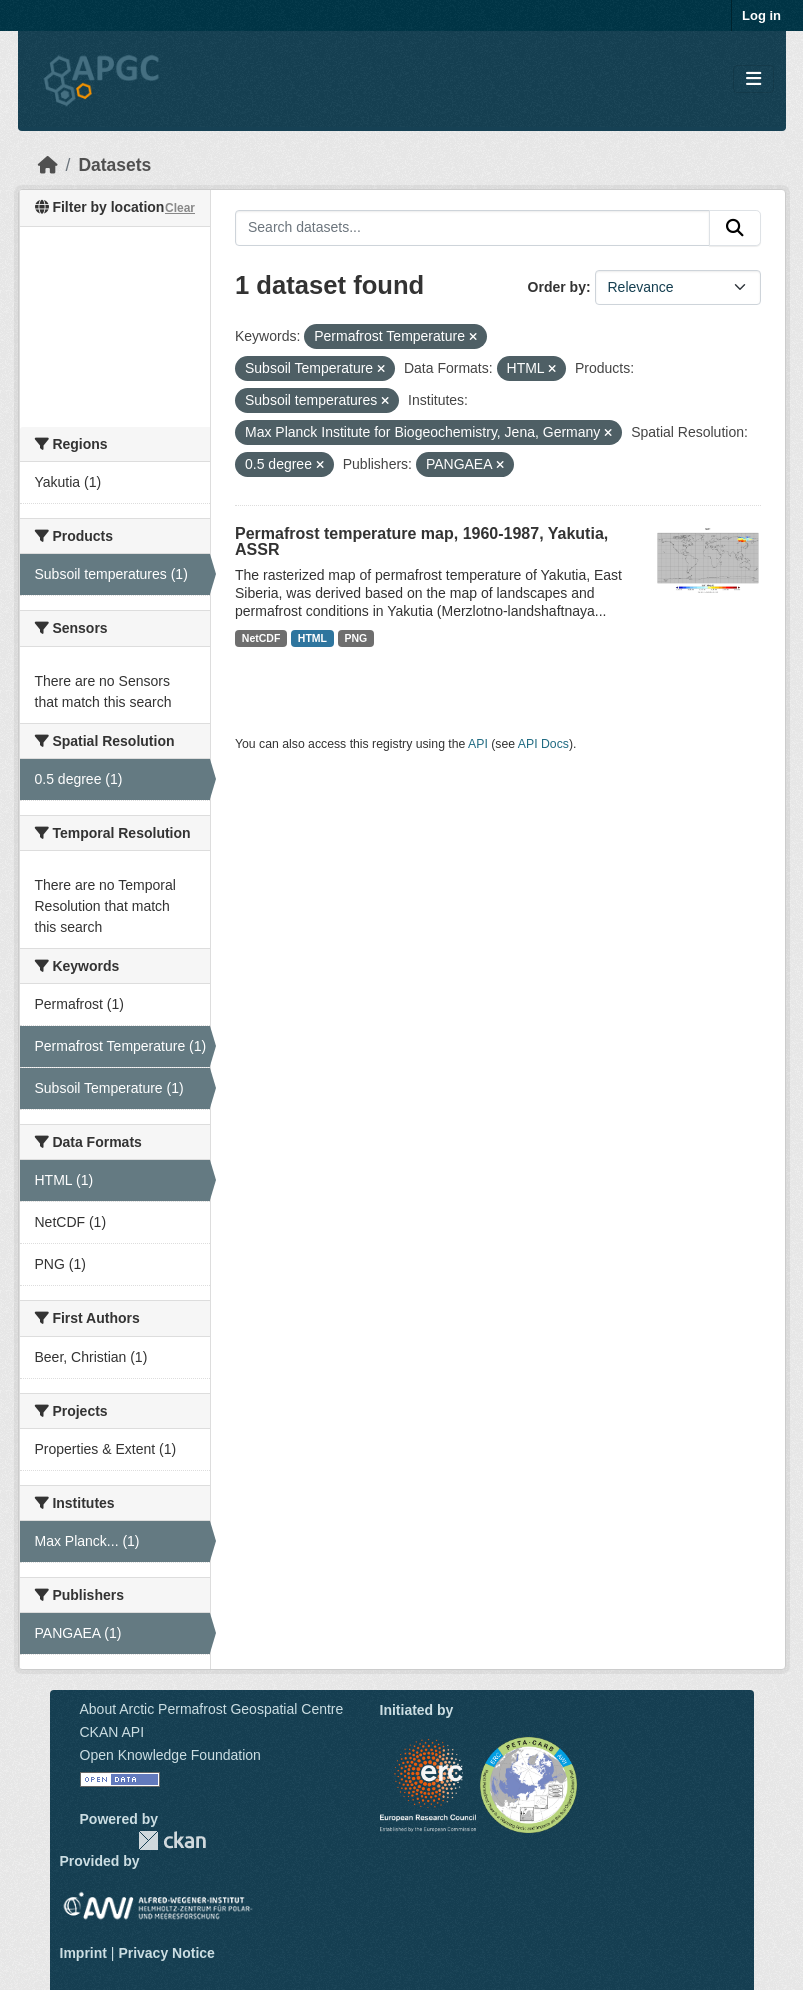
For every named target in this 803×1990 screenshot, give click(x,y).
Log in (761, 15)
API (478, 744)
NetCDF (261, 638)
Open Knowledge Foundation (170, 1755)
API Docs (543, 744)
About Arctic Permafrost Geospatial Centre (212, 1709)
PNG (356, 638)
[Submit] (735, 228)
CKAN (172, 1840)
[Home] (48, 165)
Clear (180, 208)
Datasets (114, 165)
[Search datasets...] (472, 228)
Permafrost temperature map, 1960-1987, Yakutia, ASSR (421, 541)
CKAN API (112, 1732)
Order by (557, 287)
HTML (312, 638)
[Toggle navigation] (753, 79)
